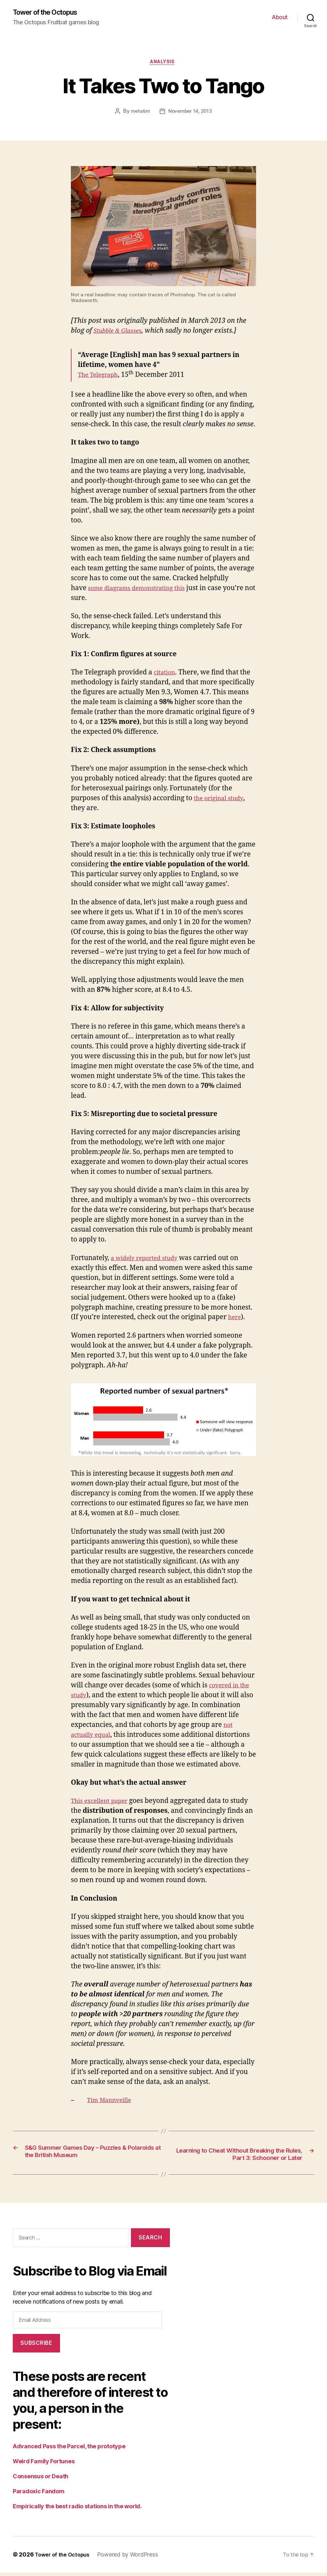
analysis (163, 64)
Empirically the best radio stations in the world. (77, 2509)
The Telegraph (100, 377)
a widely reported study (148, 1260)
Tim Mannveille (112, 2102)
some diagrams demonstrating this (143, 590)
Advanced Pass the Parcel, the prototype (69, 2449)
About (280, 17)
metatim (139, 113)
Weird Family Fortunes (43, 2464)
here (235, 1319)
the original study (221, 800)
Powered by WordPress (132, 2558)
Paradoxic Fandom (39, 2494)
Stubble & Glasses (121, 333)
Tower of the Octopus (50, 13)
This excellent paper (103, 1803)
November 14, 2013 (190, 113)
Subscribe (36, 2346)
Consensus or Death (40, 2479)
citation (166, 675)
